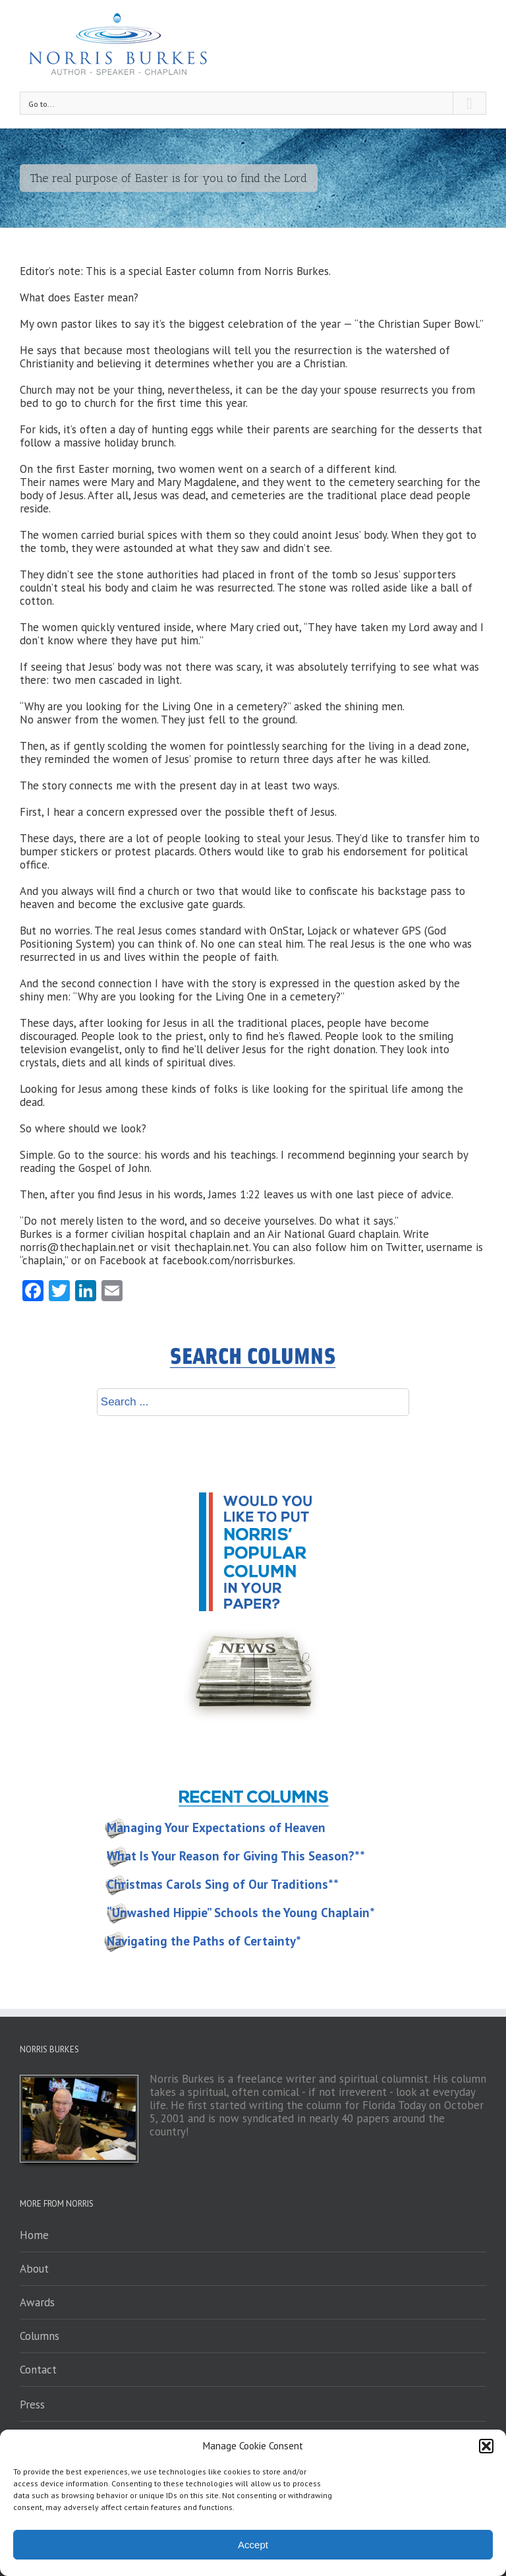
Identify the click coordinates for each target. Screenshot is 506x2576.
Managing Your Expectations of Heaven (216, 1827)
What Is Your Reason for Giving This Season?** (236, 1856)
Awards (37, 2302)
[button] (486, 2446)
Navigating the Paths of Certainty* (204, 1941)
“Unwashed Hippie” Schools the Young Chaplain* (241, 1912)
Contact (38, 2369)
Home (34, 2235)
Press (32, 2404)
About (34, 2268)
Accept (253, 2544)
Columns (39, 2336)
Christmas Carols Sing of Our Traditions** (223, 1884)
